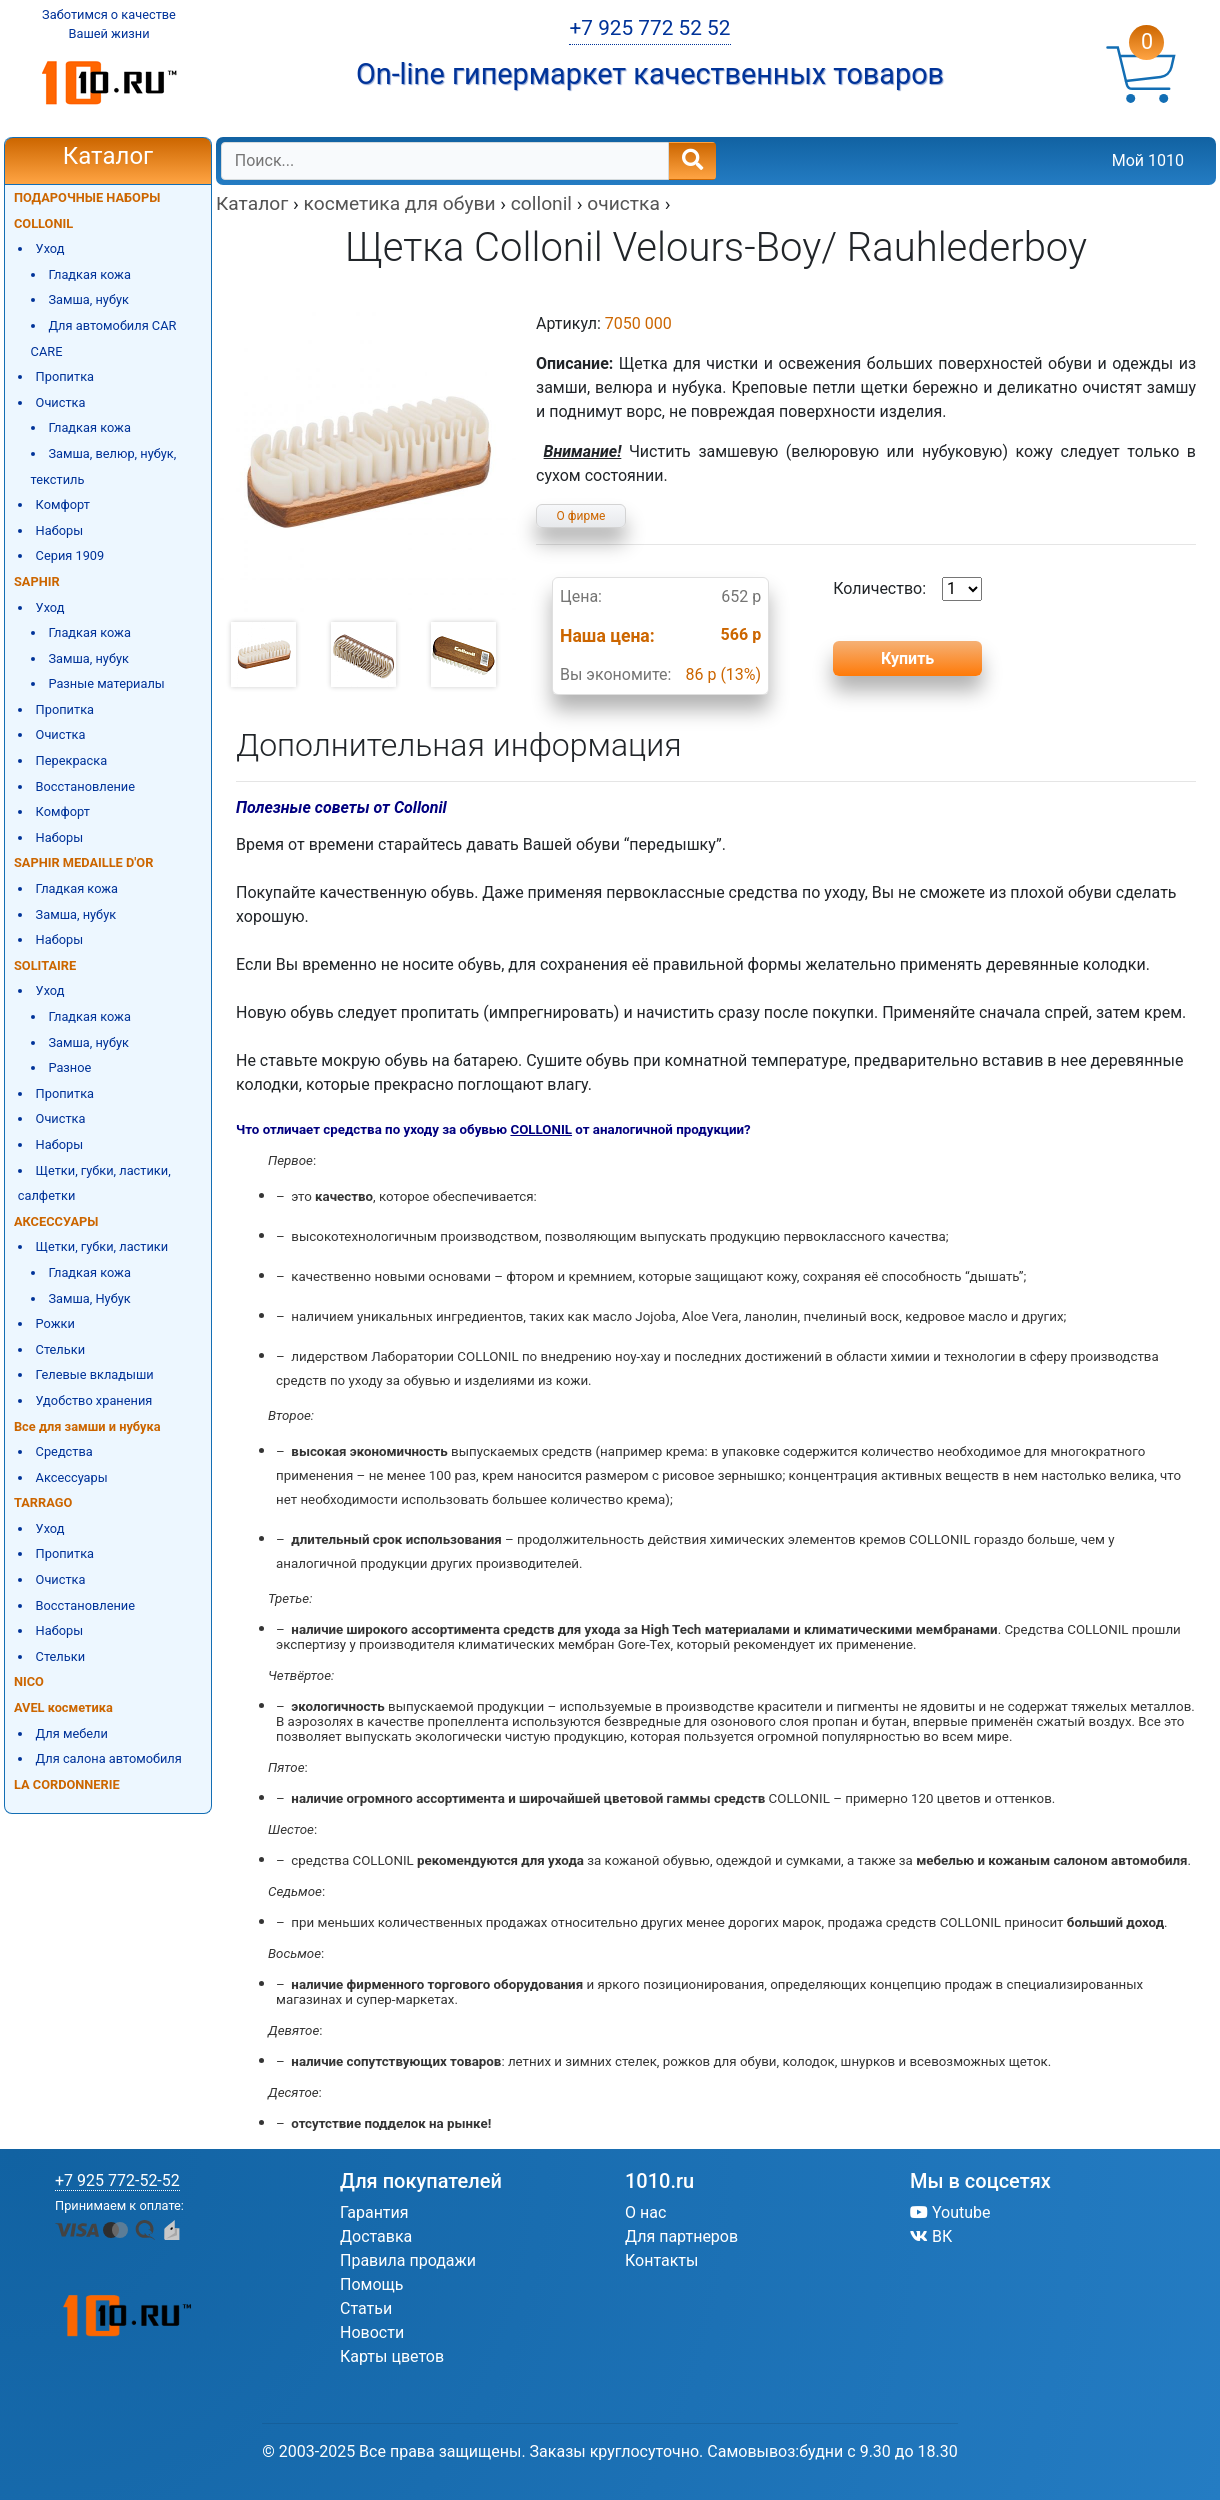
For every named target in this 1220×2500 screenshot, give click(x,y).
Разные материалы (106, 683)
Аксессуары (72, 1477)
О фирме (581, 516)
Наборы (60, 530)
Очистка (61, 402)
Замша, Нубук (89, 1298)
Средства (64, 1451)
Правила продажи (408, 2260)
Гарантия (374, 2212)
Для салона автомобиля (109, 1758)
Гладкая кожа (89, 274)
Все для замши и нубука (87, 1426)
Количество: (907, 589)
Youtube (950, 2212)
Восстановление (85, 786)
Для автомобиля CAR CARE (104, 338)
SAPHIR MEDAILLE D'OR (83, 862)
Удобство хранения (94, 1400)
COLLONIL (43, 223)
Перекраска (72, 760)
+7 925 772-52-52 (117, 2180)
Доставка (376, 2236)
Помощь (371, 2284)
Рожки (55, 1323)
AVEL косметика (63, 1707)
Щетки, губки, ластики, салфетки (94, 1183)
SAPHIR (37, 581)
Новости (372, 2332)
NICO (29, 1681)
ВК (931, 2236)
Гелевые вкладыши (95, 1374)
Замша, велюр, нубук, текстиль (104, 466)
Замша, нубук (88, 299)
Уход (50, 248)
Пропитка (65, 376)
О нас (645, 2212)
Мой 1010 (1148, 160)
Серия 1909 (70, 555)
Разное (69, 1067)
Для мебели (72, 1733)
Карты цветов (392, 2356)
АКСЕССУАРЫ (56, 1221)
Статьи (366, 2308)
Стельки (60, 1349)
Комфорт (63, 504)
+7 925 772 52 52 (649, 28)
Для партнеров (681, 2236)
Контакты (661, 2260)
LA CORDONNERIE (67, 1784)
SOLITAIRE (45, 965)
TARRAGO (43, 1502)
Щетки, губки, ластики (102, 1246)
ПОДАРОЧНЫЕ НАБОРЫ (87, 197)
